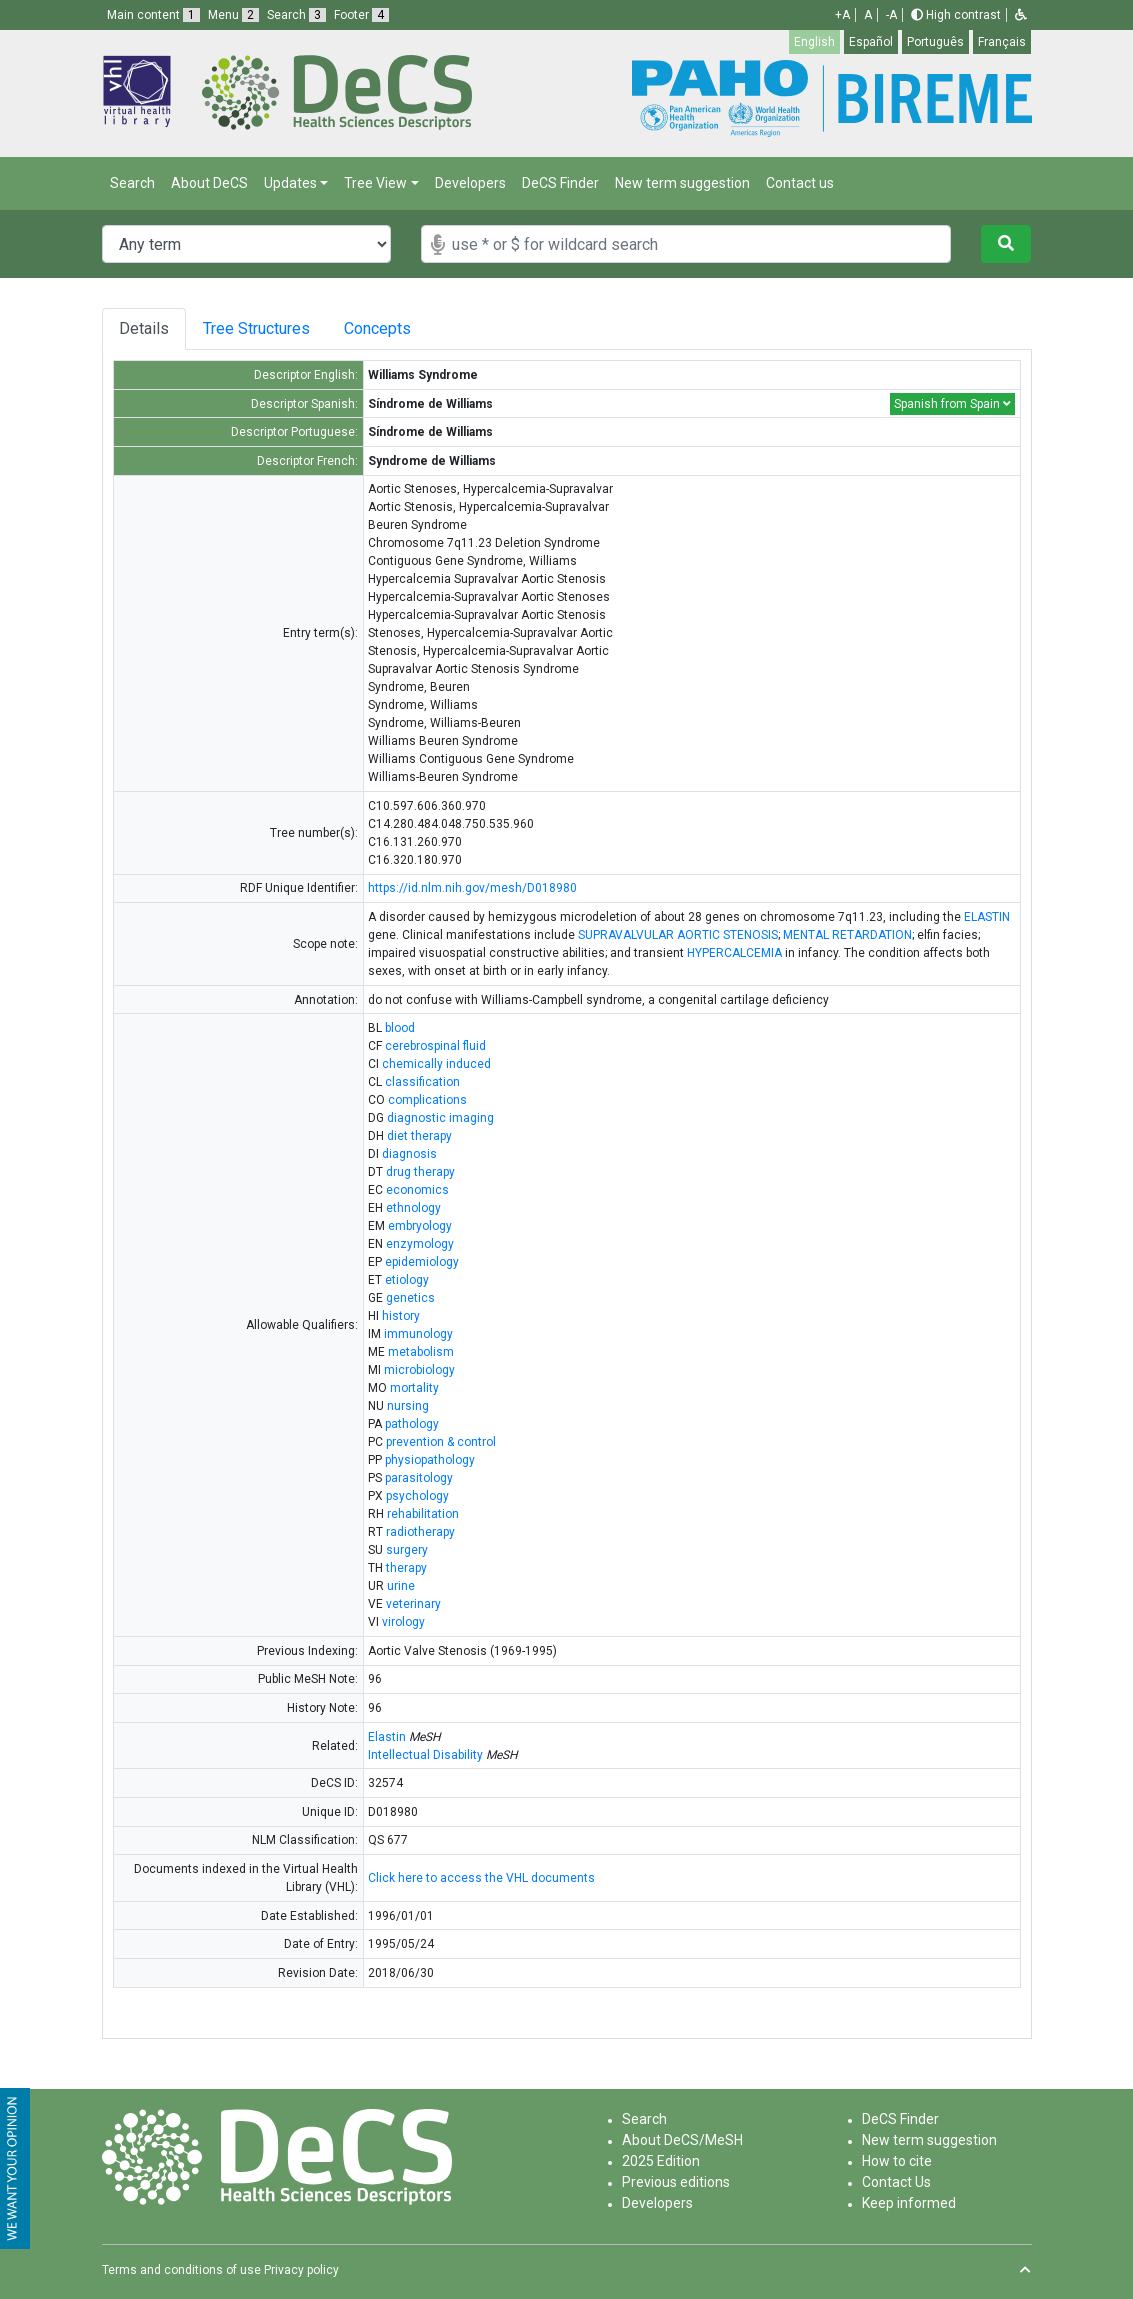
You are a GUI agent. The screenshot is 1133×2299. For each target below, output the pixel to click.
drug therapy (420, 1172)
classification (422, 1082)
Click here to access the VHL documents (481, 1878)
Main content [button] (153, 15)
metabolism (421, 1352)
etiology (407, 1280)
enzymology (420, 1244)
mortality (414, 1388)
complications (427, 1100)
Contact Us (896, 2182)
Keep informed (909, 2203)
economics (417, 1190)
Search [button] (296, 15)
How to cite (897, 2161)
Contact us (800, 183)
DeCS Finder (560, 183)
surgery (407, 1550)
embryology (420, 1226)
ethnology (413, 1208)
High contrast (956, 15)
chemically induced (436, 1064)
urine (401, 1586)
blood (400, 1028)
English (814, 42)
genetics (410, 1298)
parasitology (419, 1478)
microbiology (419, 1370)
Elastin (387, 1737)
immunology (418, 1334)
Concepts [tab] (401, 328)
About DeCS (209, 183)
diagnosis (409, 1154)
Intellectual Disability (425, 1755)
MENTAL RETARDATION (847, 935)
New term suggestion (682, 183)
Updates (290, 183)
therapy (406, 1568)
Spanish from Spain (952, 404)
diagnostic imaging (440, 1118)
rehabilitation (423, 1514)
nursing (408, 1406)
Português (935, 42)
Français (1002, 42)
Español (871, 42)
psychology (417, 1496)
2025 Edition (661, 2161)
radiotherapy (420, 1532)
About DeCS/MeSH (682, 2140)
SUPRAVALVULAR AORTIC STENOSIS (678, 935)
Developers (470, 183)
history (401, 1316)
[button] (1021, 15)
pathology (412, 1424)
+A (842, 15)
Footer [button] (361, 15)
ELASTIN (987, 917)
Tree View (375, 183)
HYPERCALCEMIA (734, 953)
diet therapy (419, 1136)
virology (403, 1622)
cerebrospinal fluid (435, 1046)
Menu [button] (233, 15)
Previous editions (676, 2182)
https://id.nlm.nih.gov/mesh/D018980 (472, 888)
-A (891, 15)
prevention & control (441, 1442)
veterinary (413, 1604)
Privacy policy (301, 2270)
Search (132, 183)
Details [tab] (144, 328)
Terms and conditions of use (181, 2270)
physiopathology (430, 1460)
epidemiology (422, 1262)
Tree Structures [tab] (261, 328)
